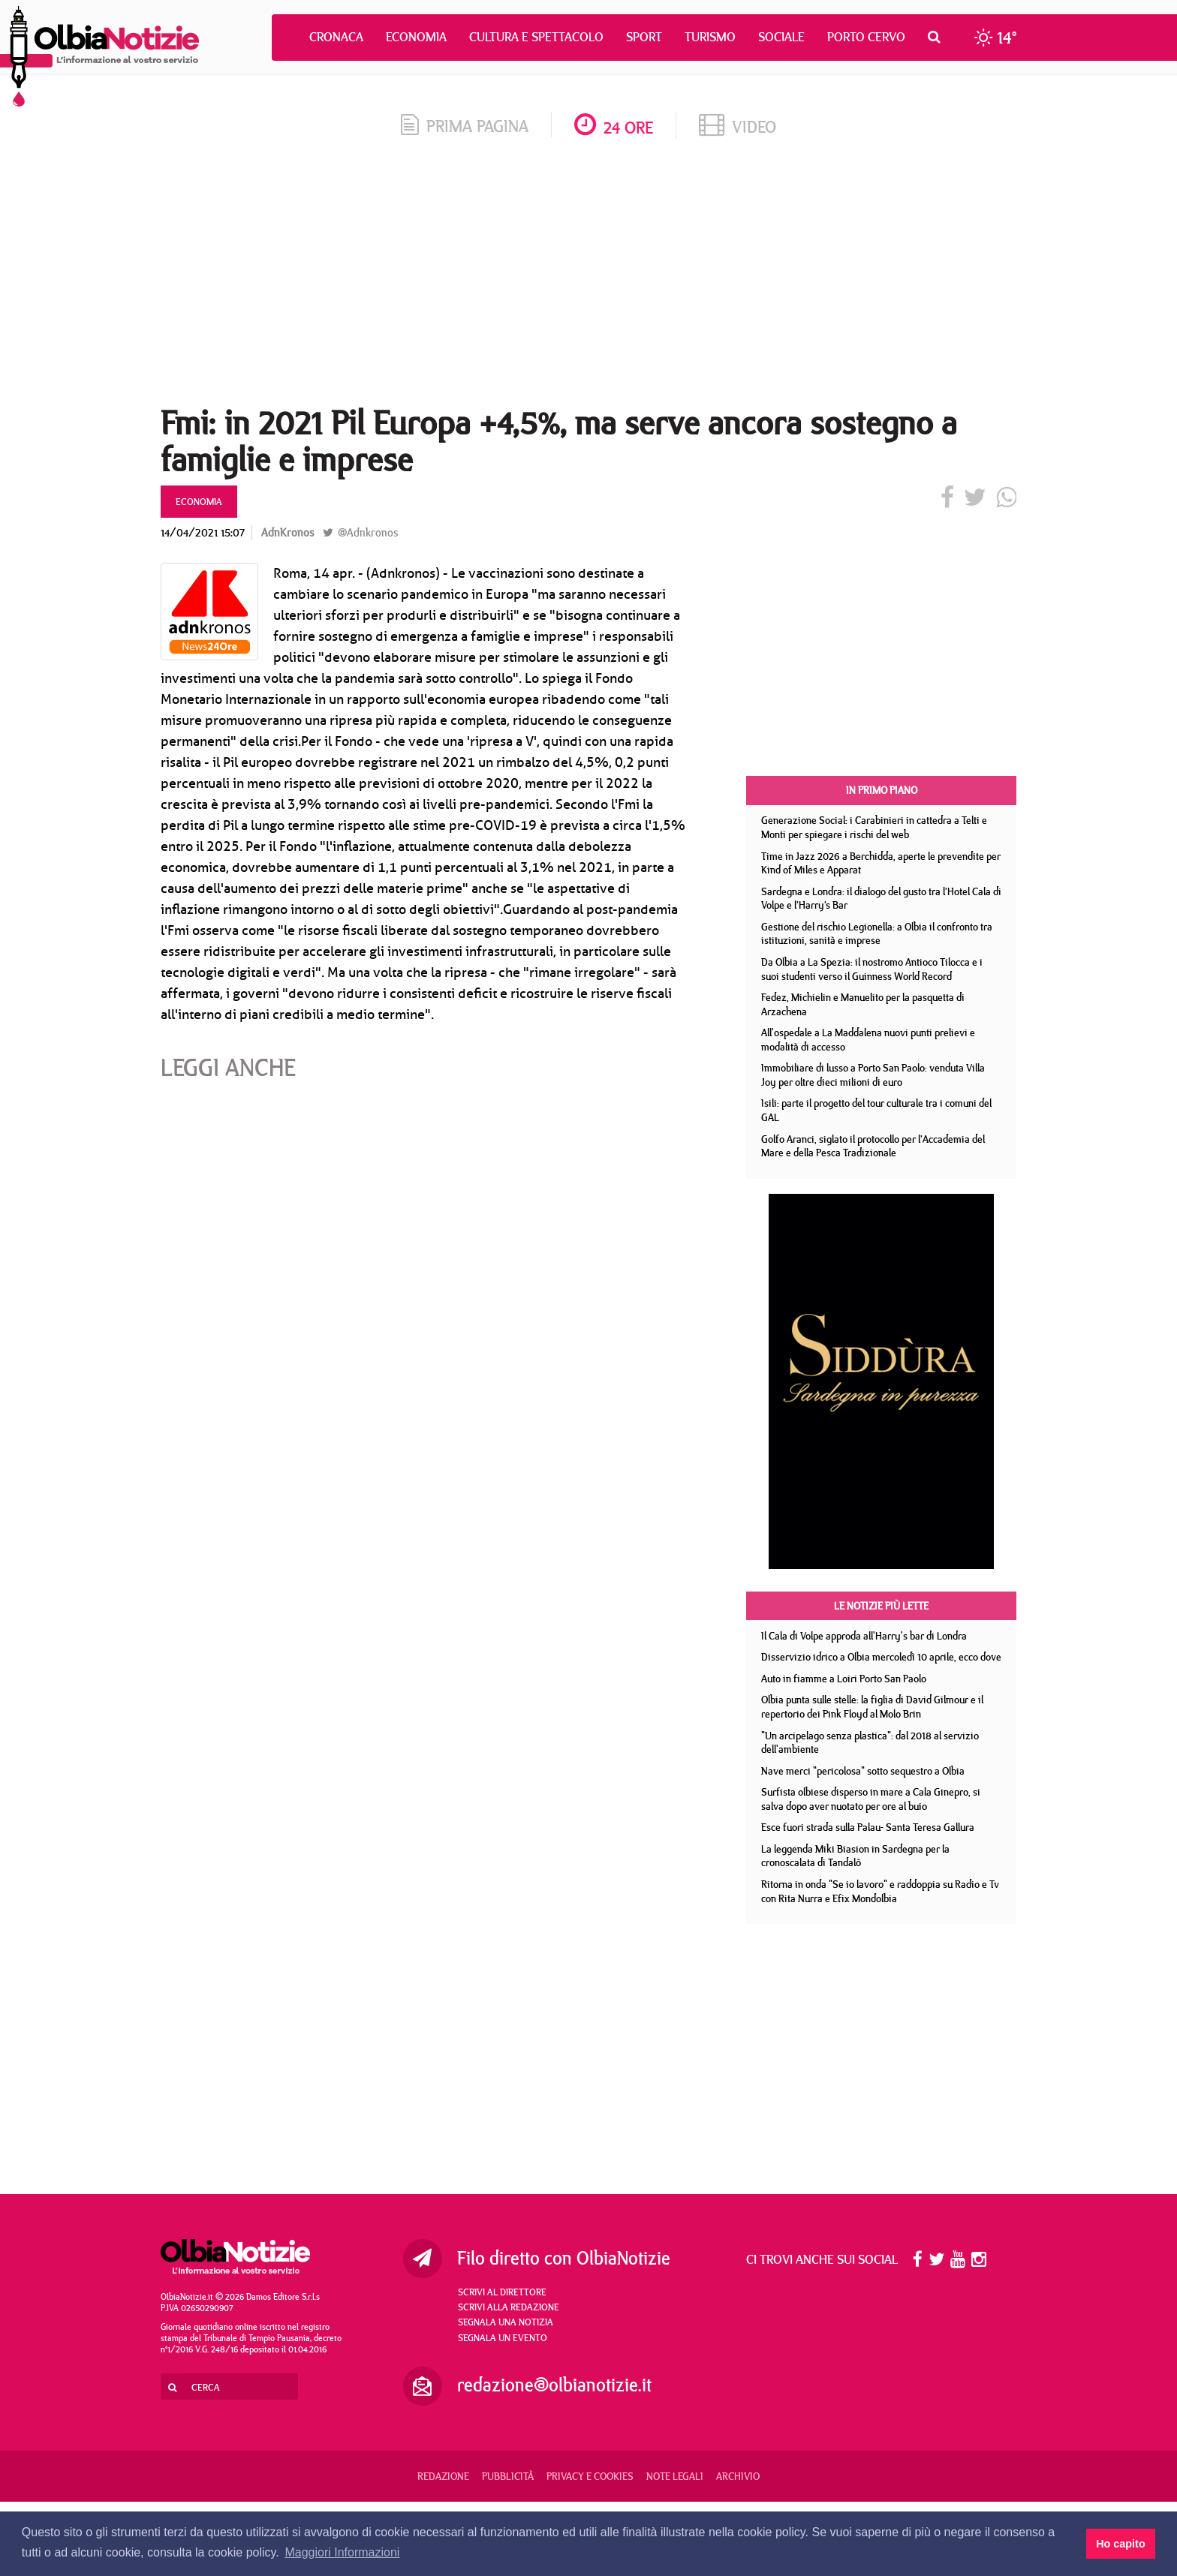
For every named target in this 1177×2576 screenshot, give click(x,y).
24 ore (613, 127)
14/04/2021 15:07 (203, 532)
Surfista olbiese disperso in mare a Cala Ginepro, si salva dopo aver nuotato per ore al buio (870, 1799)
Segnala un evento (502, 2337)
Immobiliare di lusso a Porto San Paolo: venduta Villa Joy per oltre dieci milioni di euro (873, 1075)
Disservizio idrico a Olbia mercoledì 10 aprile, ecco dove (881, 1656)
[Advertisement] (588, 277)
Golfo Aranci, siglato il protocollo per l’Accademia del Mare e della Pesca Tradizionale (873, 1146)
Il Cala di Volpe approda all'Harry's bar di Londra (864, 1635)
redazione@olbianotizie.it (554, 2384)
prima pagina (464, 125)
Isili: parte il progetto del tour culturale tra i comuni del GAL (876, 1110)
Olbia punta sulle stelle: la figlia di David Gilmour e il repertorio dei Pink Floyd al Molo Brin (872, 1706)
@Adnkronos (360, 532)
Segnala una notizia (505, 2321)
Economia (416, 37)
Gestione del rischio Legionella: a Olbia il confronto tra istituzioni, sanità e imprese (876, 933)
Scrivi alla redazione (508, 2306)
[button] (938, 36)
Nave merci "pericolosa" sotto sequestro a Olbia (863, 1770)
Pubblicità (508, 2476)
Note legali (674, 2476)
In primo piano (881, 790)
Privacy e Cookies (590, 2476)
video (737, 126)
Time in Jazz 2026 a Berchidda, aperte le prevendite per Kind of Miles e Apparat (881, 863)
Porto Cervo (866, 37)
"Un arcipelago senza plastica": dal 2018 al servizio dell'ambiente (870, 1742)
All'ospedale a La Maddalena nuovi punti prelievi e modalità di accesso (868, 1039)
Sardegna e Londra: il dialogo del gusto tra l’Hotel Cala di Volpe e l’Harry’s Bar (881, 898)
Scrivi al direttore (502, 2291)
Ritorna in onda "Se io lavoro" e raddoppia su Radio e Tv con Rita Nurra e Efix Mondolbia (880, 1891)
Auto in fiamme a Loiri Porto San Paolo (843, 1678)
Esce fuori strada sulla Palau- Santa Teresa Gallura (867, 1827)
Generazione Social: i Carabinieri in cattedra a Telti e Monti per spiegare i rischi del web (874, 827)
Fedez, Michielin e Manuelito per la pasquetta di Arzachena (863, 1004)
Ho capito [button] (1120, 2544)
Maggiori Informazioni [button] (341, 2552)
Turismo (710, 37)
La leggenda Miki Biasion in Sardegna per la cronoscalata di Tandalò (855, 1856)
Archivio (738, 2476)
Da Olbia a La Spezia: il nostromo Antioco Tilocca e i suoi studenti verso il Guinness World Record (872, 969)
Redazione (443, 2476)
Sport (644, 37)
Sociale (781, 37)
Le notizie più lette (881, 1605)
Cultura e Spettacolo (536, 37)
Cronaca (336, 37)
